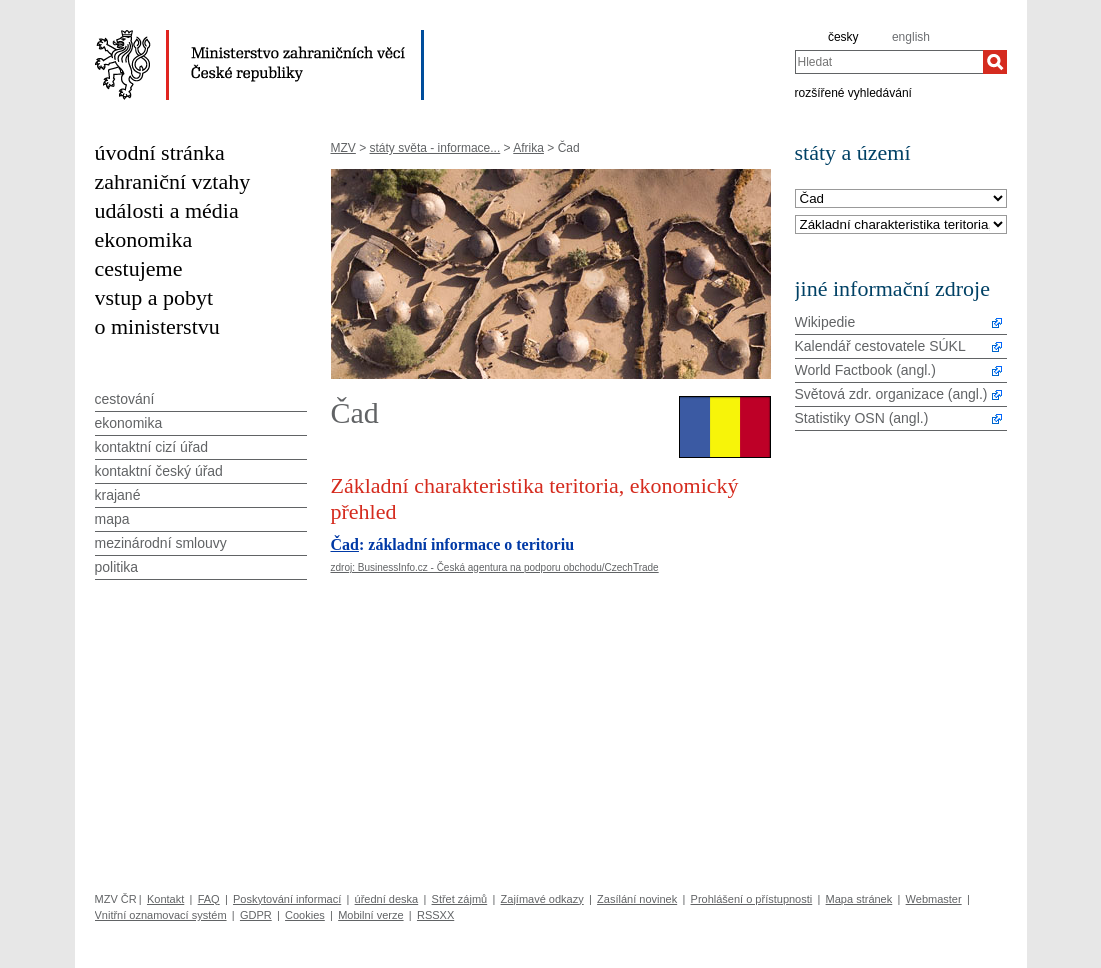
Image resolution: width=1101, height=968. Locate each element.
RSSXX (435, 915)
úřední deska (387, 899)
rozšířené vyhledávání (853, 92)
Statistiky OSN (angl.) (862, 418)
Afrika (528, 148)
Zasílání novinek (637, 899)
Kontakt (165, 899)
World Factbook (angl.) (865, 370)
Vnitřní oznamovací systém (161, 915)
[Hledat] (995, 62)
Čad (345, 544)
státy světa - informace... (435, 148)
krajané (118, 495)
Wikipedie (825, 322)
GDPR (256, 915)
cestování (125, 399)
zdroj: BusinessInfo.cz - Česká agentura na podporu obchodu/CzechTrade (495, 567)
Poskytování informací (287, 899)
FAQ (209, 899)
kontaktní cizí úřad (152, 447)
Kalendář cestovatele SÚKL (880, 346)
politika (117, 567)
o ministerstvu (157, 326)
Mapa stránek (859, 899)
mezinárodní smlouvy (161, 543)
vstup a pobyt (154, 297)
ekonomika (144, 239)
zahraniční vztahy (173, 181)
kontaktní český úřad (159, 471)
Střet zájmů (460, 899)
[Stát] (901, 199)
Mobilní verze (370, 915)
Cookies (305, 915)
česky (843, 37)
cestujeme (139, 268)
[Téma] (901, 225)
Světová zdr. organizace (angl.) (891, 394)
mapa (112, 519)
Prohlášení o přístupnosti (752, 899)
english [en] (911, 37)
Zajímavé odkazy (542, 899)
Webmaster (934, 899)
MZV (343, 148)
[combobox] (889, 62)
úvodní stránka (160, 152)
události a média (167, 210)
